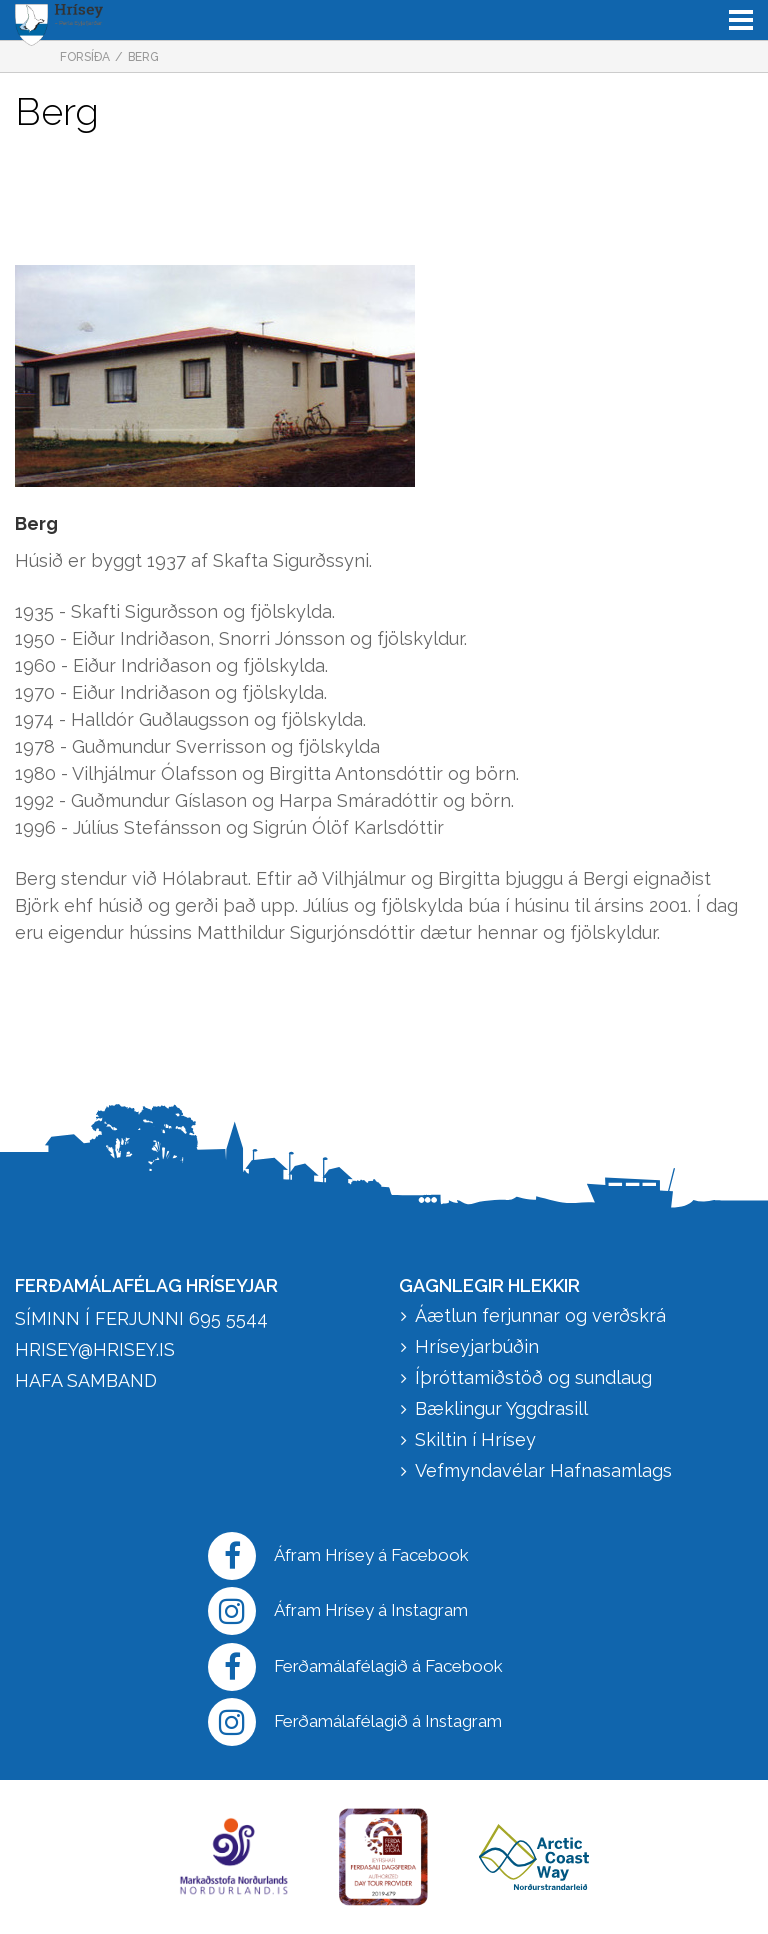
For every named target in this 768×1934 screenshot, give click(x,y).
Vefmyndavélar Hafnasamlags (546, 1470)
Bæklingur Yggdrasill (501, 1408)
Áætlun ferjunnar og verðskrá (540, 1315)
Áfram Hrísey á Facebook (338, 1556)
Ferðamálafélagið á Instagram (355, 1722)
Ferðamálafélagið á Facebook (355, 1667)
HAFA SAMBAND (86, 1380)
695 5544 (228, 1318)
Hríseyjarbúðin (477, 1346)
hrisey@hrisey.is (95, 1349)
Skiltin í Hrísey (475, 1439)
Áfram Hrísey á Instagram (338, 1611)
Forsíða (85, 57)
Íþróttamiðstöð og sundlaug (533, 1377)
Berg (143, 57)
